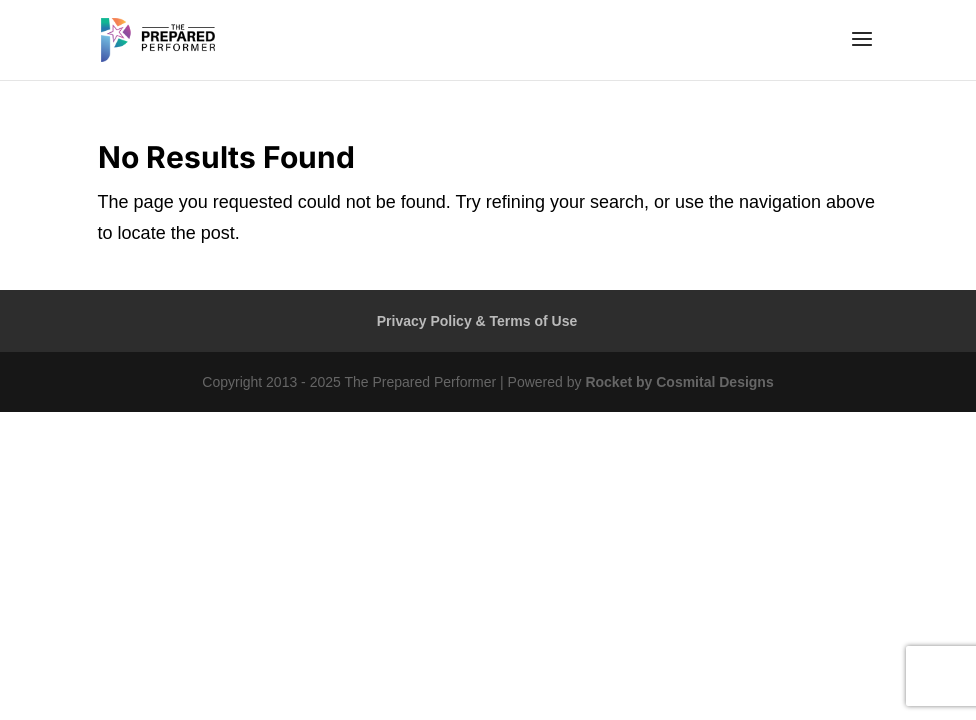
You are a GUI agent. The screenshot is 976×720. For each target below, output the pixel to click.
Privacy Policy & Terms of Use (477, 321)
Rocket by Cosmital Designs (679, 382)
